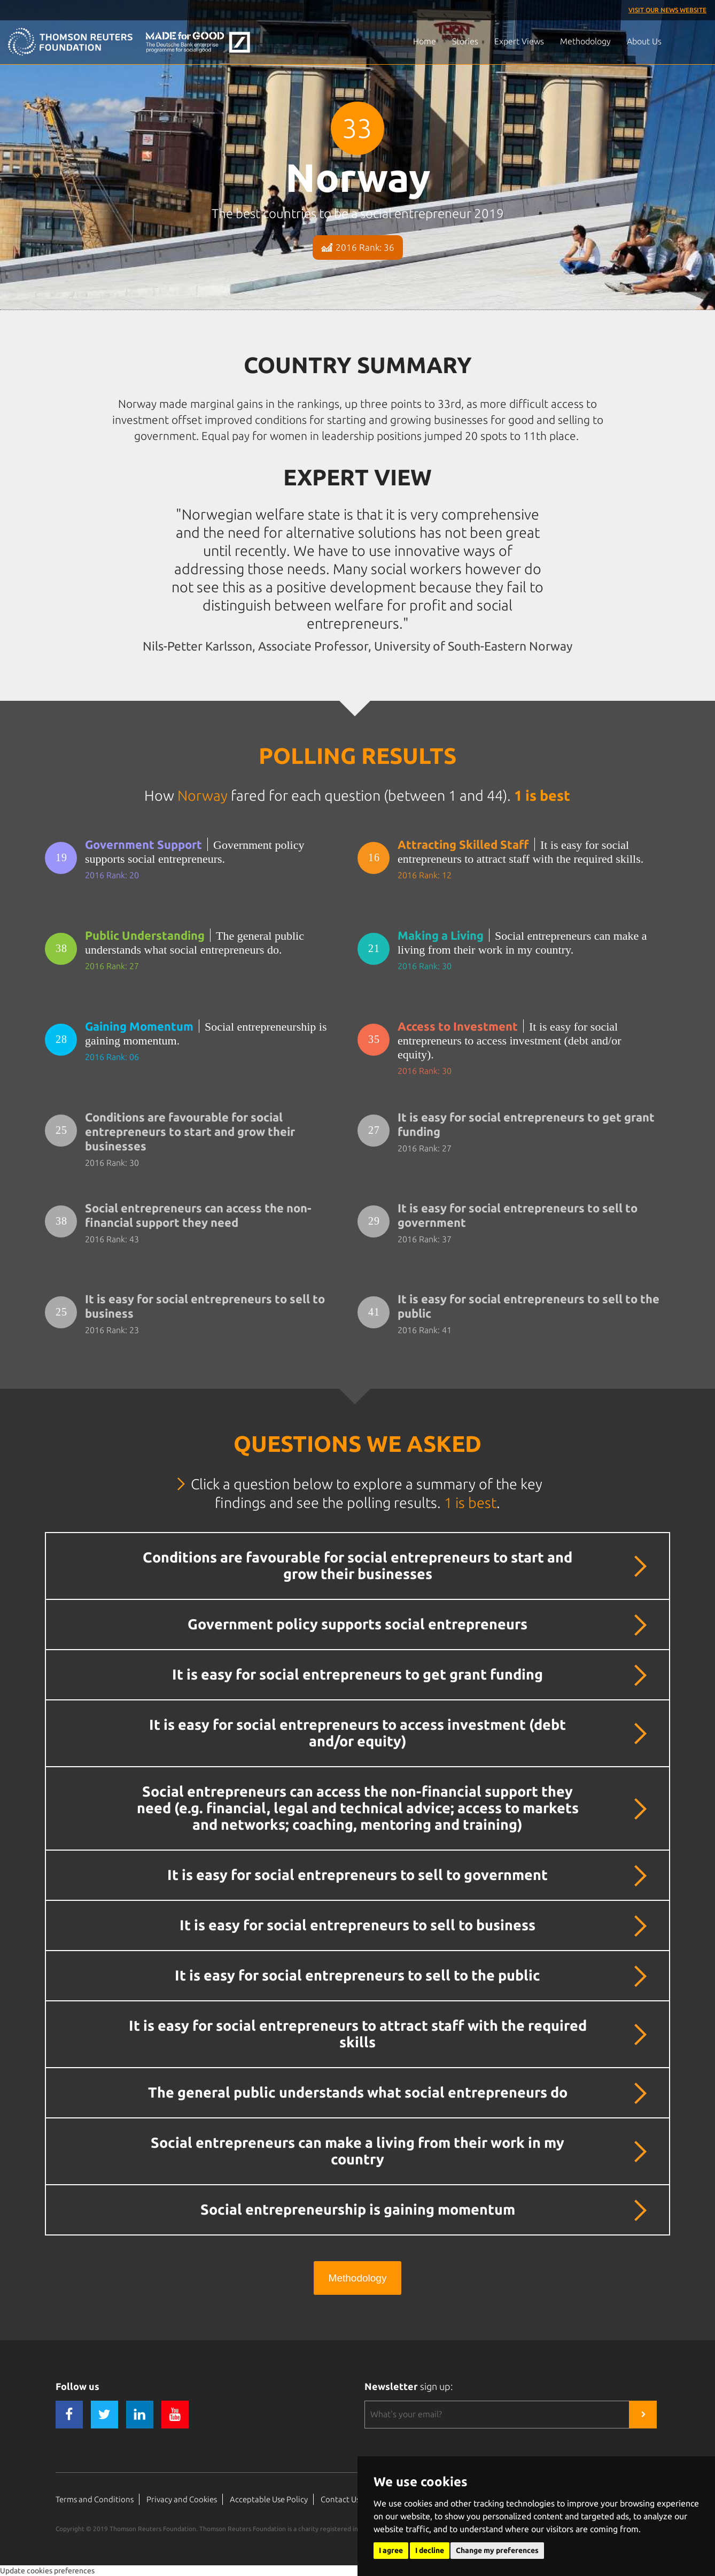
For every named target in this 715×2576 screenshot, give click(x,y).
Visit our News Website (667, 9)
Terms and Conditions (95, 2499)
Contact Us (340, 2499)
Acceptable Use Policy (269, 2499)
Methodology (585, 41)
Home (424, 41)
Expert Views (519, 41)
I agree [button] (391, 2550)
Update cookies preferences (47, 2570)
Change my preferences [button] (497, 2550)
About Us (644, 41)
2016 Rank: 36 (357, 247)
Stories (465, 41)
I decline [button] (429, 2550)
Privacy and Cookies (181, 2499)
